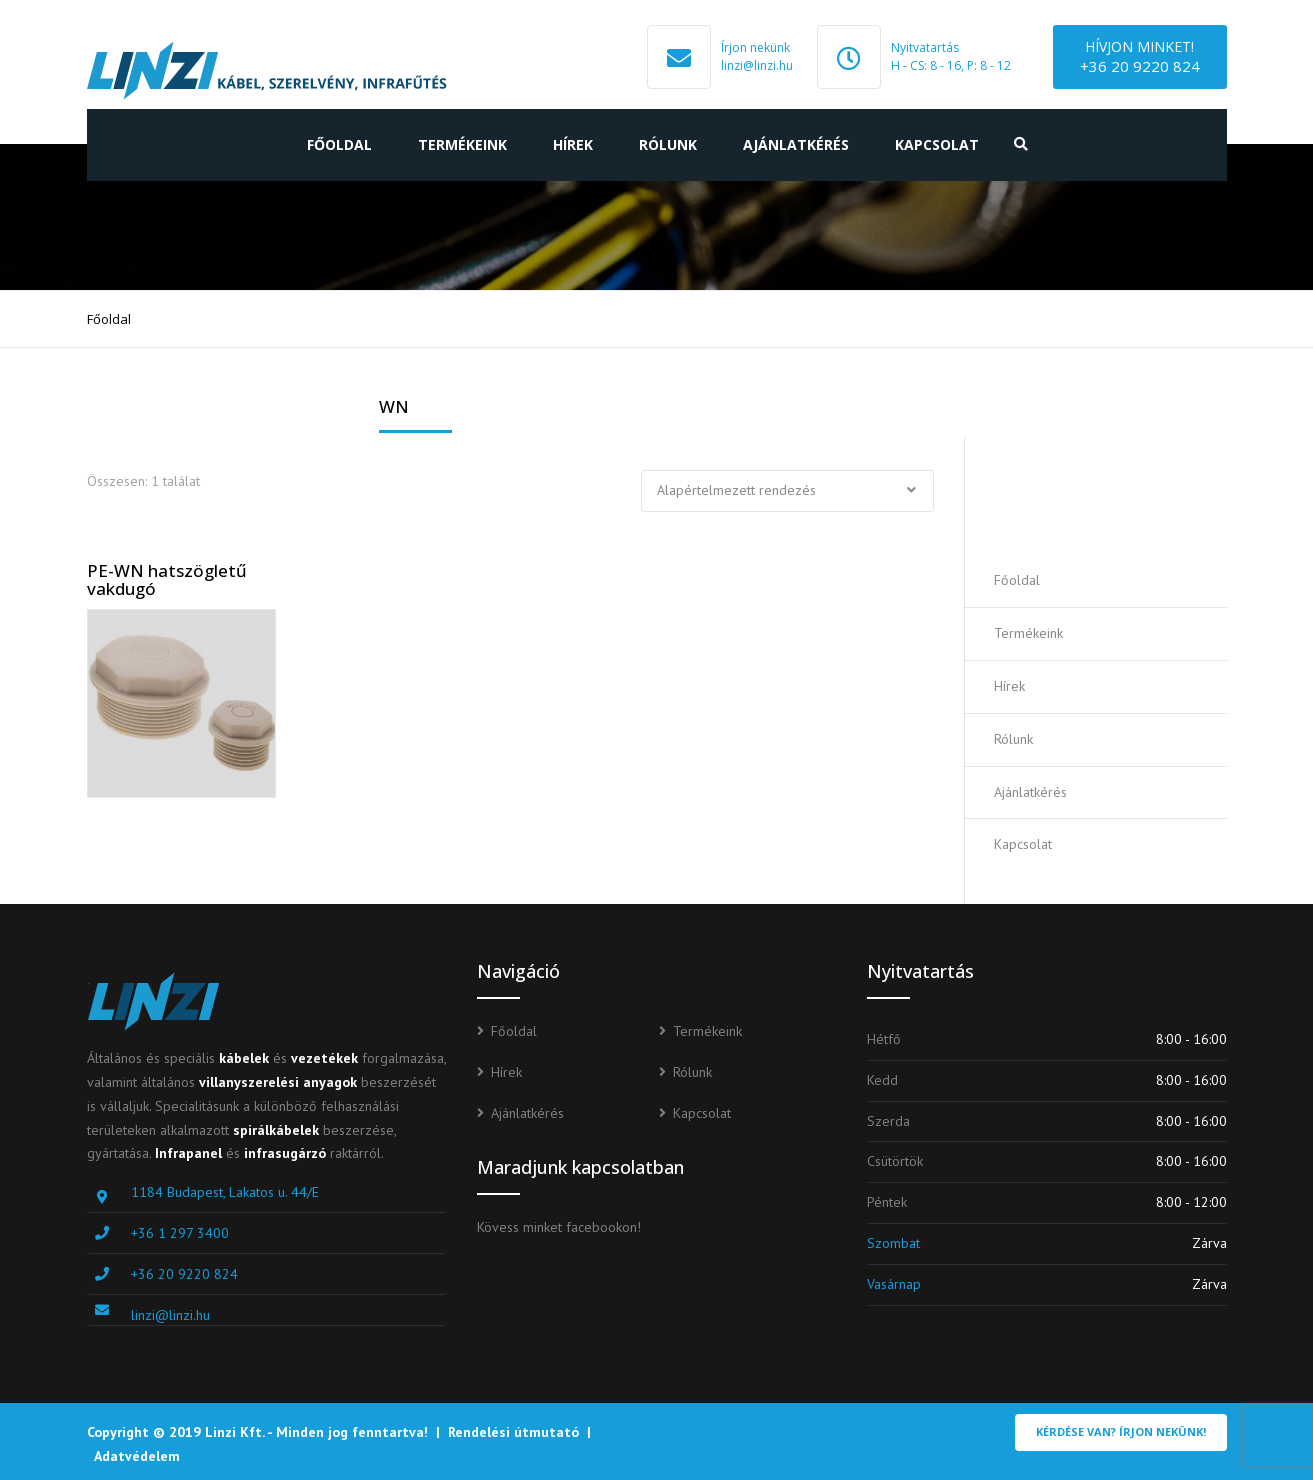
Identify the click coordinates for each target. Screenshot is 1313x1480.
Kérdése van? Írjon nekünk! (1121, 1431)
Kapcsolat (937, 144)
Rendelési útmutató (513, 1432)
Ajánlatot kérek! (1110, 495)
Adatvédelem (137, 1456)
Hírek (573, 144)
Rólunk (668, 144)
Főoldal (339, 144)
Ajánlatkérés (796, 144)
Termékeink (462, 144)
